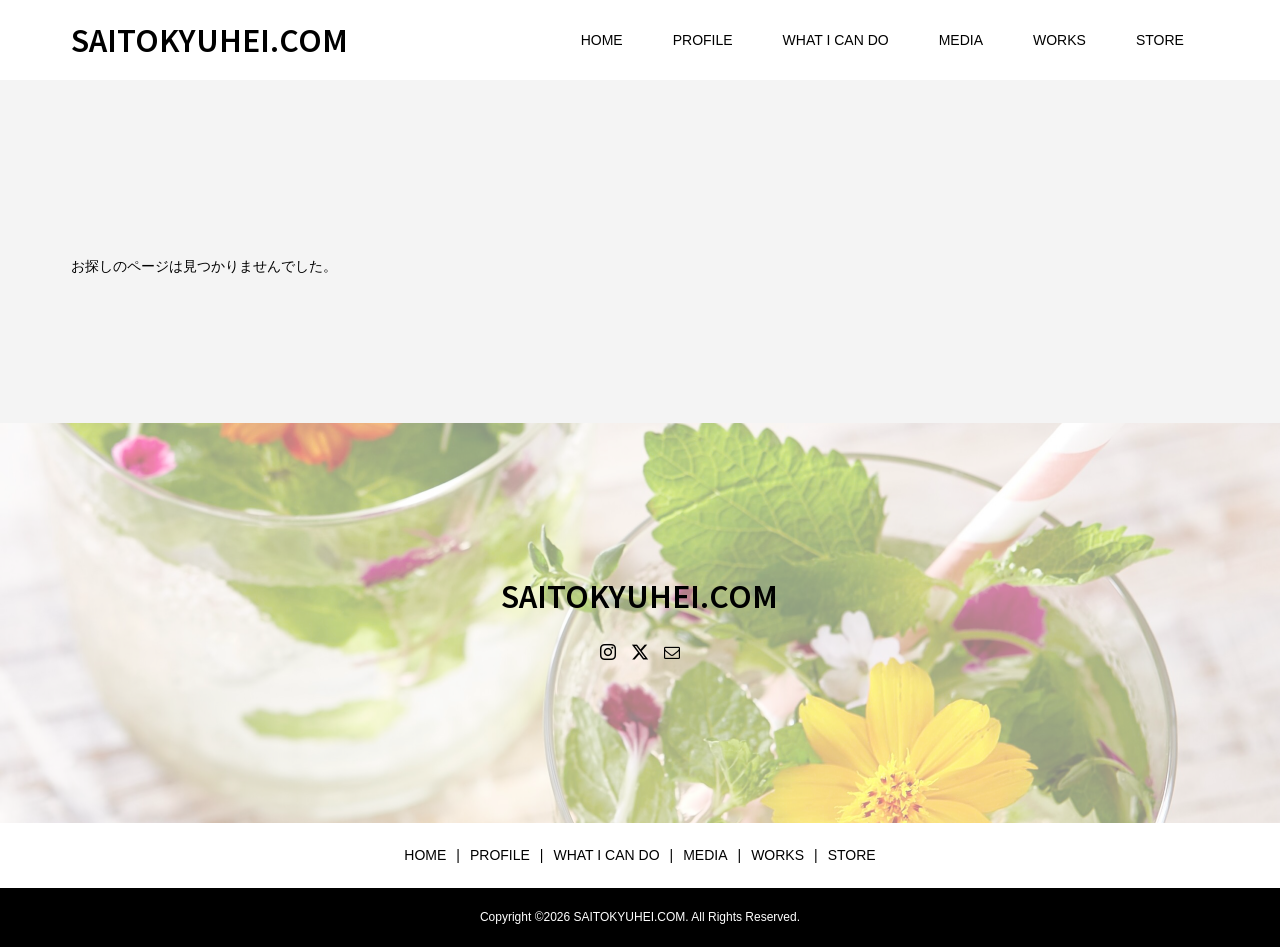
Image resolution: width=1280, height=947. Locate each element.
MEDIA (961, 40)
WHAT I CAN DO (836, 40)
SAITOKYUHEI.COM (209, 39)
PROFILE (703, 40)
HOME (602, 40)
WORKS (1059, 40)
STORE (1160, 40)
